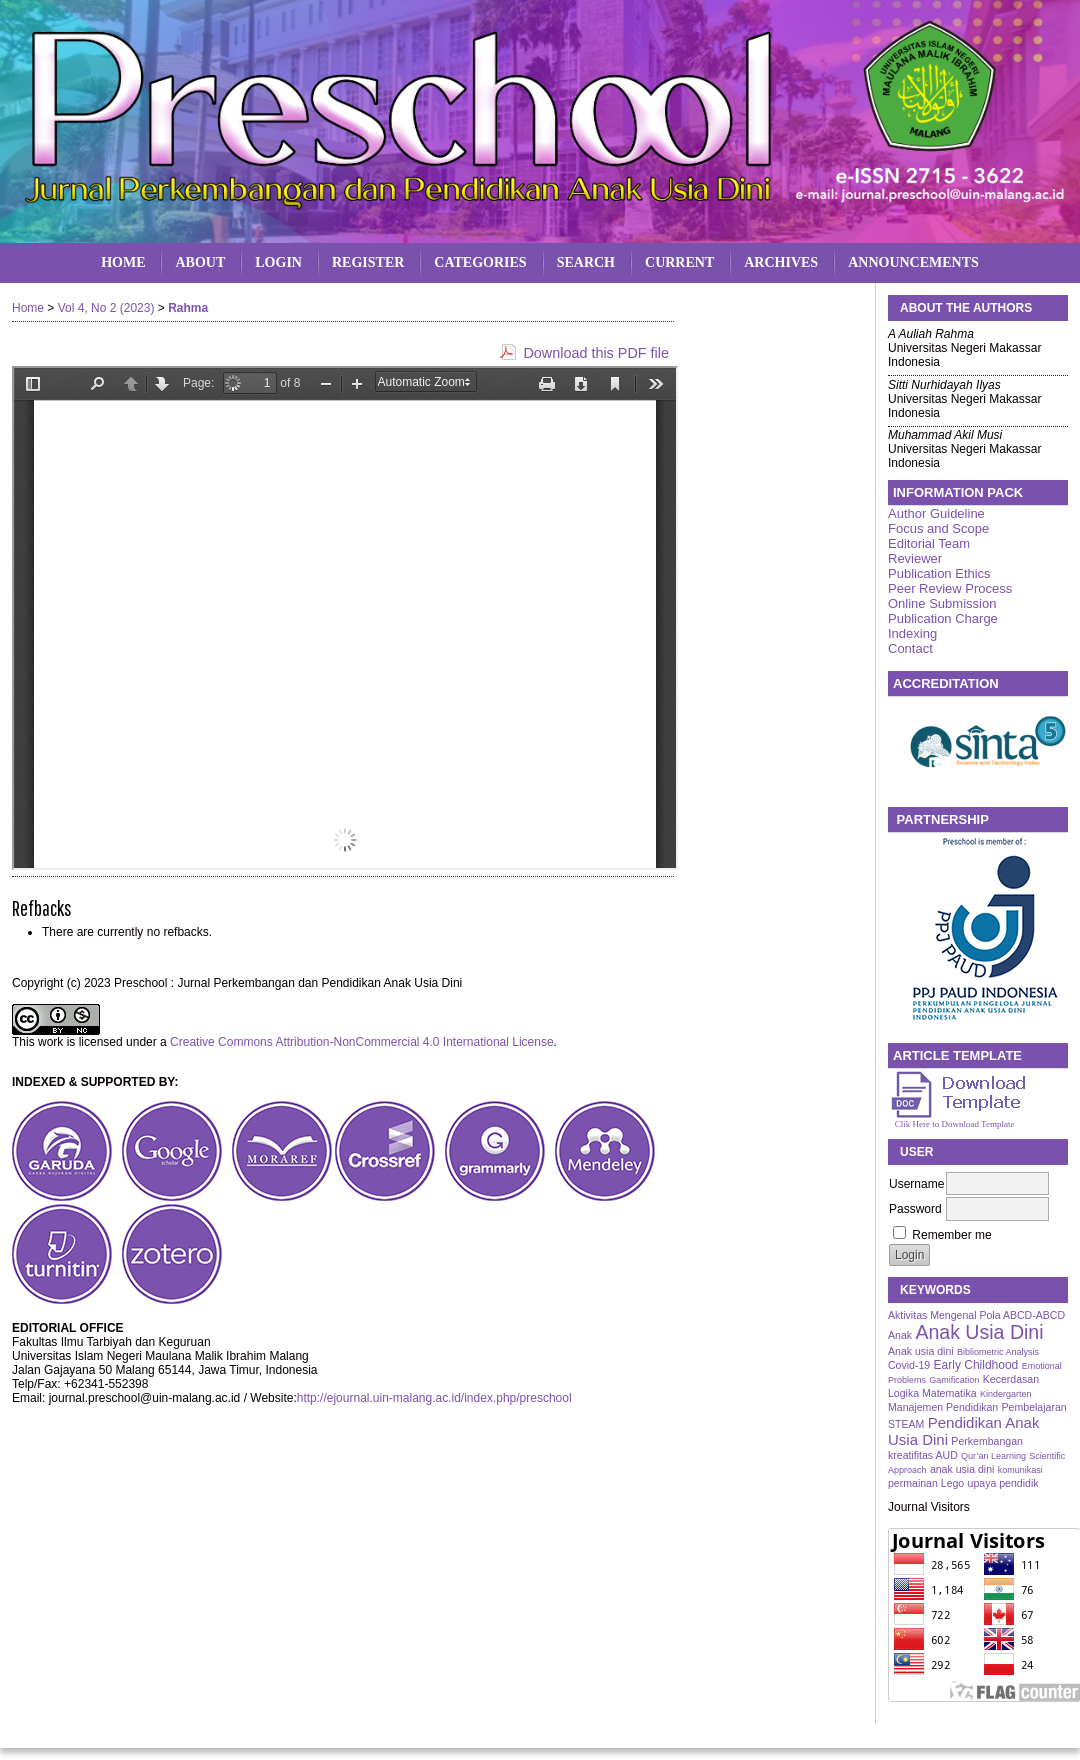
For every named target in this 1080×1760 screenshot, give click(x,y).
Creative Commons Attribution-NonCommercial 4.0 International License (362, 1042)
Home (123, 262)
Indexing (912, 633)
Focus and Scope (938, 528)
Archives (781, 262)
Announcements (913, 262)
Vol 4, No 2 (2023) (106, 308)
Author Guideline (936, 513)
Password (915, 1209)
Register (368, 262)
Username (916, 1184)
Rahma (188, 308)
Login (278, 262)
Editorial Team (929, 543)
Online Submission (942, 603)
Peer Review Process (950, 588)
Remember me (951, 1235)
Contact (910, 648)
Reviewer (915, 558)
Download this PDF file (596, 353)
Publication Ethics (939, 573)
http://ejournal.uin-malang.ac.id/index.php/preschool (434, 1398)
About (200, 262)
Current (679, 262)
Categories (480, 262)
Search (586, 262)
